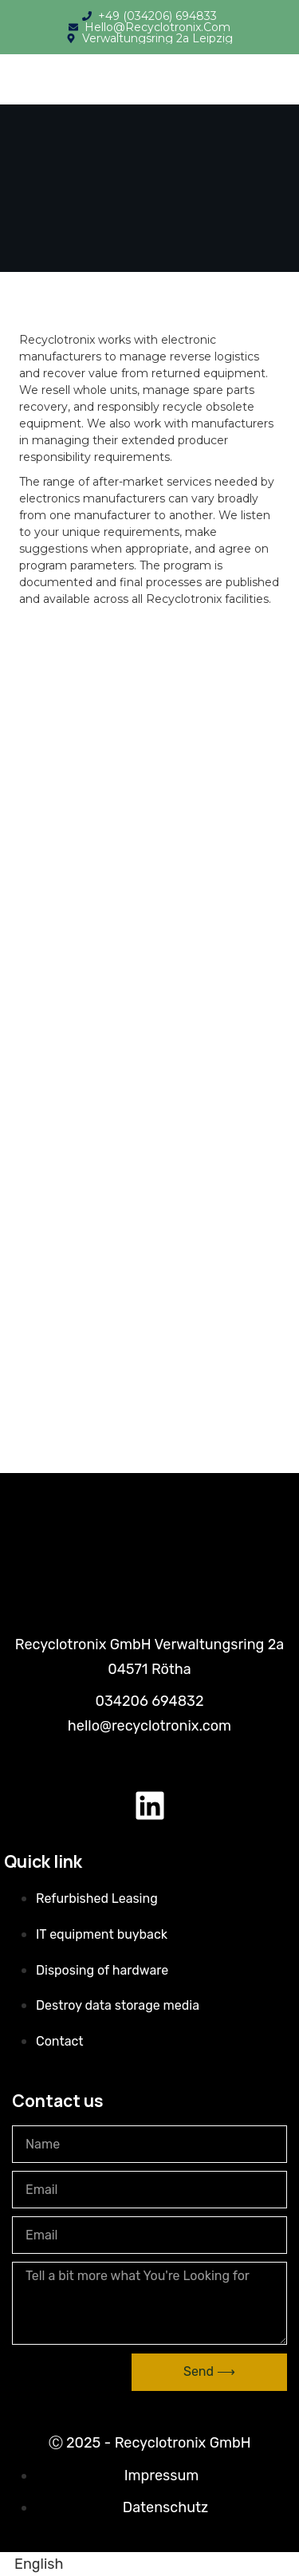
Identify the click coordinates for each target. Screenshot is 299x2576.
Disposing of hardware (102, 1970)
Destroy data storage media (117, 2005)
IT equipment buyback (101, 1934)
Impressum (161, 2475)
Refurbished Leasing (97, 1898)
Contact (60, 2041)
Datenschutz (165, 2507)
